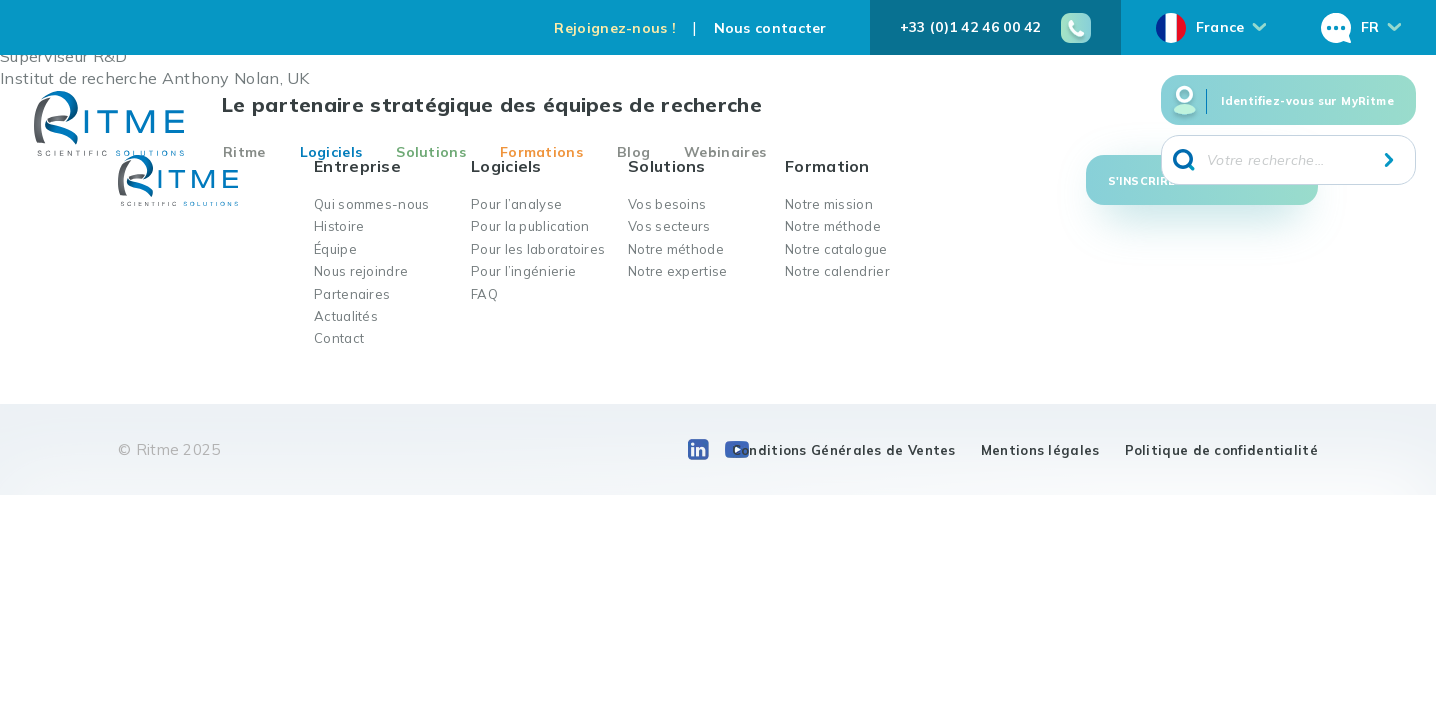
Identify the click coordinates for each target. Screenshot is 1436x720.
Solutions (431, 152)
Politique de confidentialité (1221, 450)
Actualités (346, 316)
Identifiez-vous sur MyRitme (1307, 101)
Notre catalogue (836, 249)
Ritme (244, 152)
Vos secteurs (669, 226)
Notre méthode (676, 249)
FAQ (484, 294)
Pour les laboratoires (538, 249)
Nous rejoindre (361, 271)
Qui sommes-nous (372, 204)
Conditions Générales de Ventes (844, 450)
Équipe (335, 249)
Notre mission (829, 204)
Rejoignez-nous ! (615, 28)
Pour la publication (530, 226)
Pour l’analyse (516, 204)
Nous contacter (770, 28)
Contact (339, 338)
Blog (633, 152)
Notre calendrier (837, 271)
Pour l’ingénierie (523, 271)
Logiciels (331, 152)
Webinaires (725, 152)
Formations (541, 152)
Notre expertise (678, 271)
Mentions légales (1040, 450)
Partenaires (352, 294)
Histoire (339, 226)
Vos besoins (667, 204)
